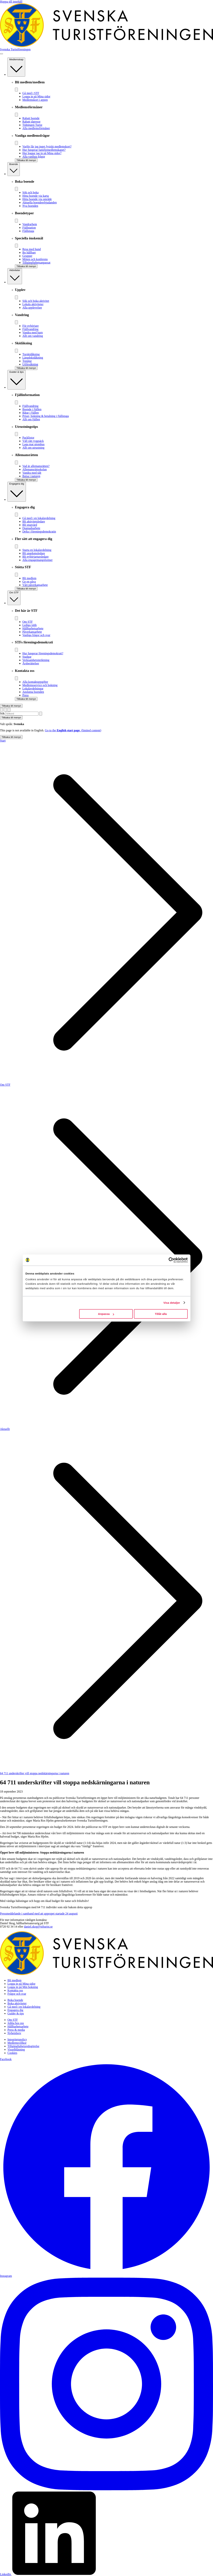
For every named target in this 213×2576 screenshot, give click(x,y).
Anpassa (106, 1313)
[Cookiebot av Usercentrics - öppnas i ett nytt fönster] (171, 1260)
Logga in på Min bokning (22, 1987)
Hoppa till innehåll (11, 1)
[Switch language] (1, 710)
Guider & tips (15, 2013)
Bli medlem (14, 1980)
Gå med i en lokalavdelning (23, 2006)
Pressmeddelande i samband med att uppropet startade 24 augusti (39, 1913)
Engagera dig (15, 2010)
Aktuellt (5, 1429)
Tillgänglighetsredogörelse (23, 2046)
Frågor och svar (16, 1993)
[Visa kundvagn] (8, 710)
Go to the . (73, 730)
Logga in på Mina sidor (21, 1983)
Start (3, 740)
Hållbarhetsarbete (18, 2026)
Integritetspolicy (17, 2039)
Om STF (5, 1084)
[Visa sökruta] (5, 710)
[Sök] (40, 714)
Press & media (16, 2029)
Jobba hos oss (15, 2023)
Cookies (12, 2052)
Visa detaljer (171, 1302)
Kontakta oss (15, 1990)
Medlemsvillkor (16, 2042)
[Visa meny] (1, 53)
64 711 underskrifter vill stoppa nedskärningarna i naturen (34, 1773)
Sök (2, 713)
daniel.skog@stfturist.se (38, 1926)
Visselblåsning (16, 2049)
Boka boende (15, 2000)
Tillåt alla (161, 1313)
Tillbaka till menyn (11, 705)
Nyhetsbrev (14, 2033)
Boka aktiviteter (17, 2003)
